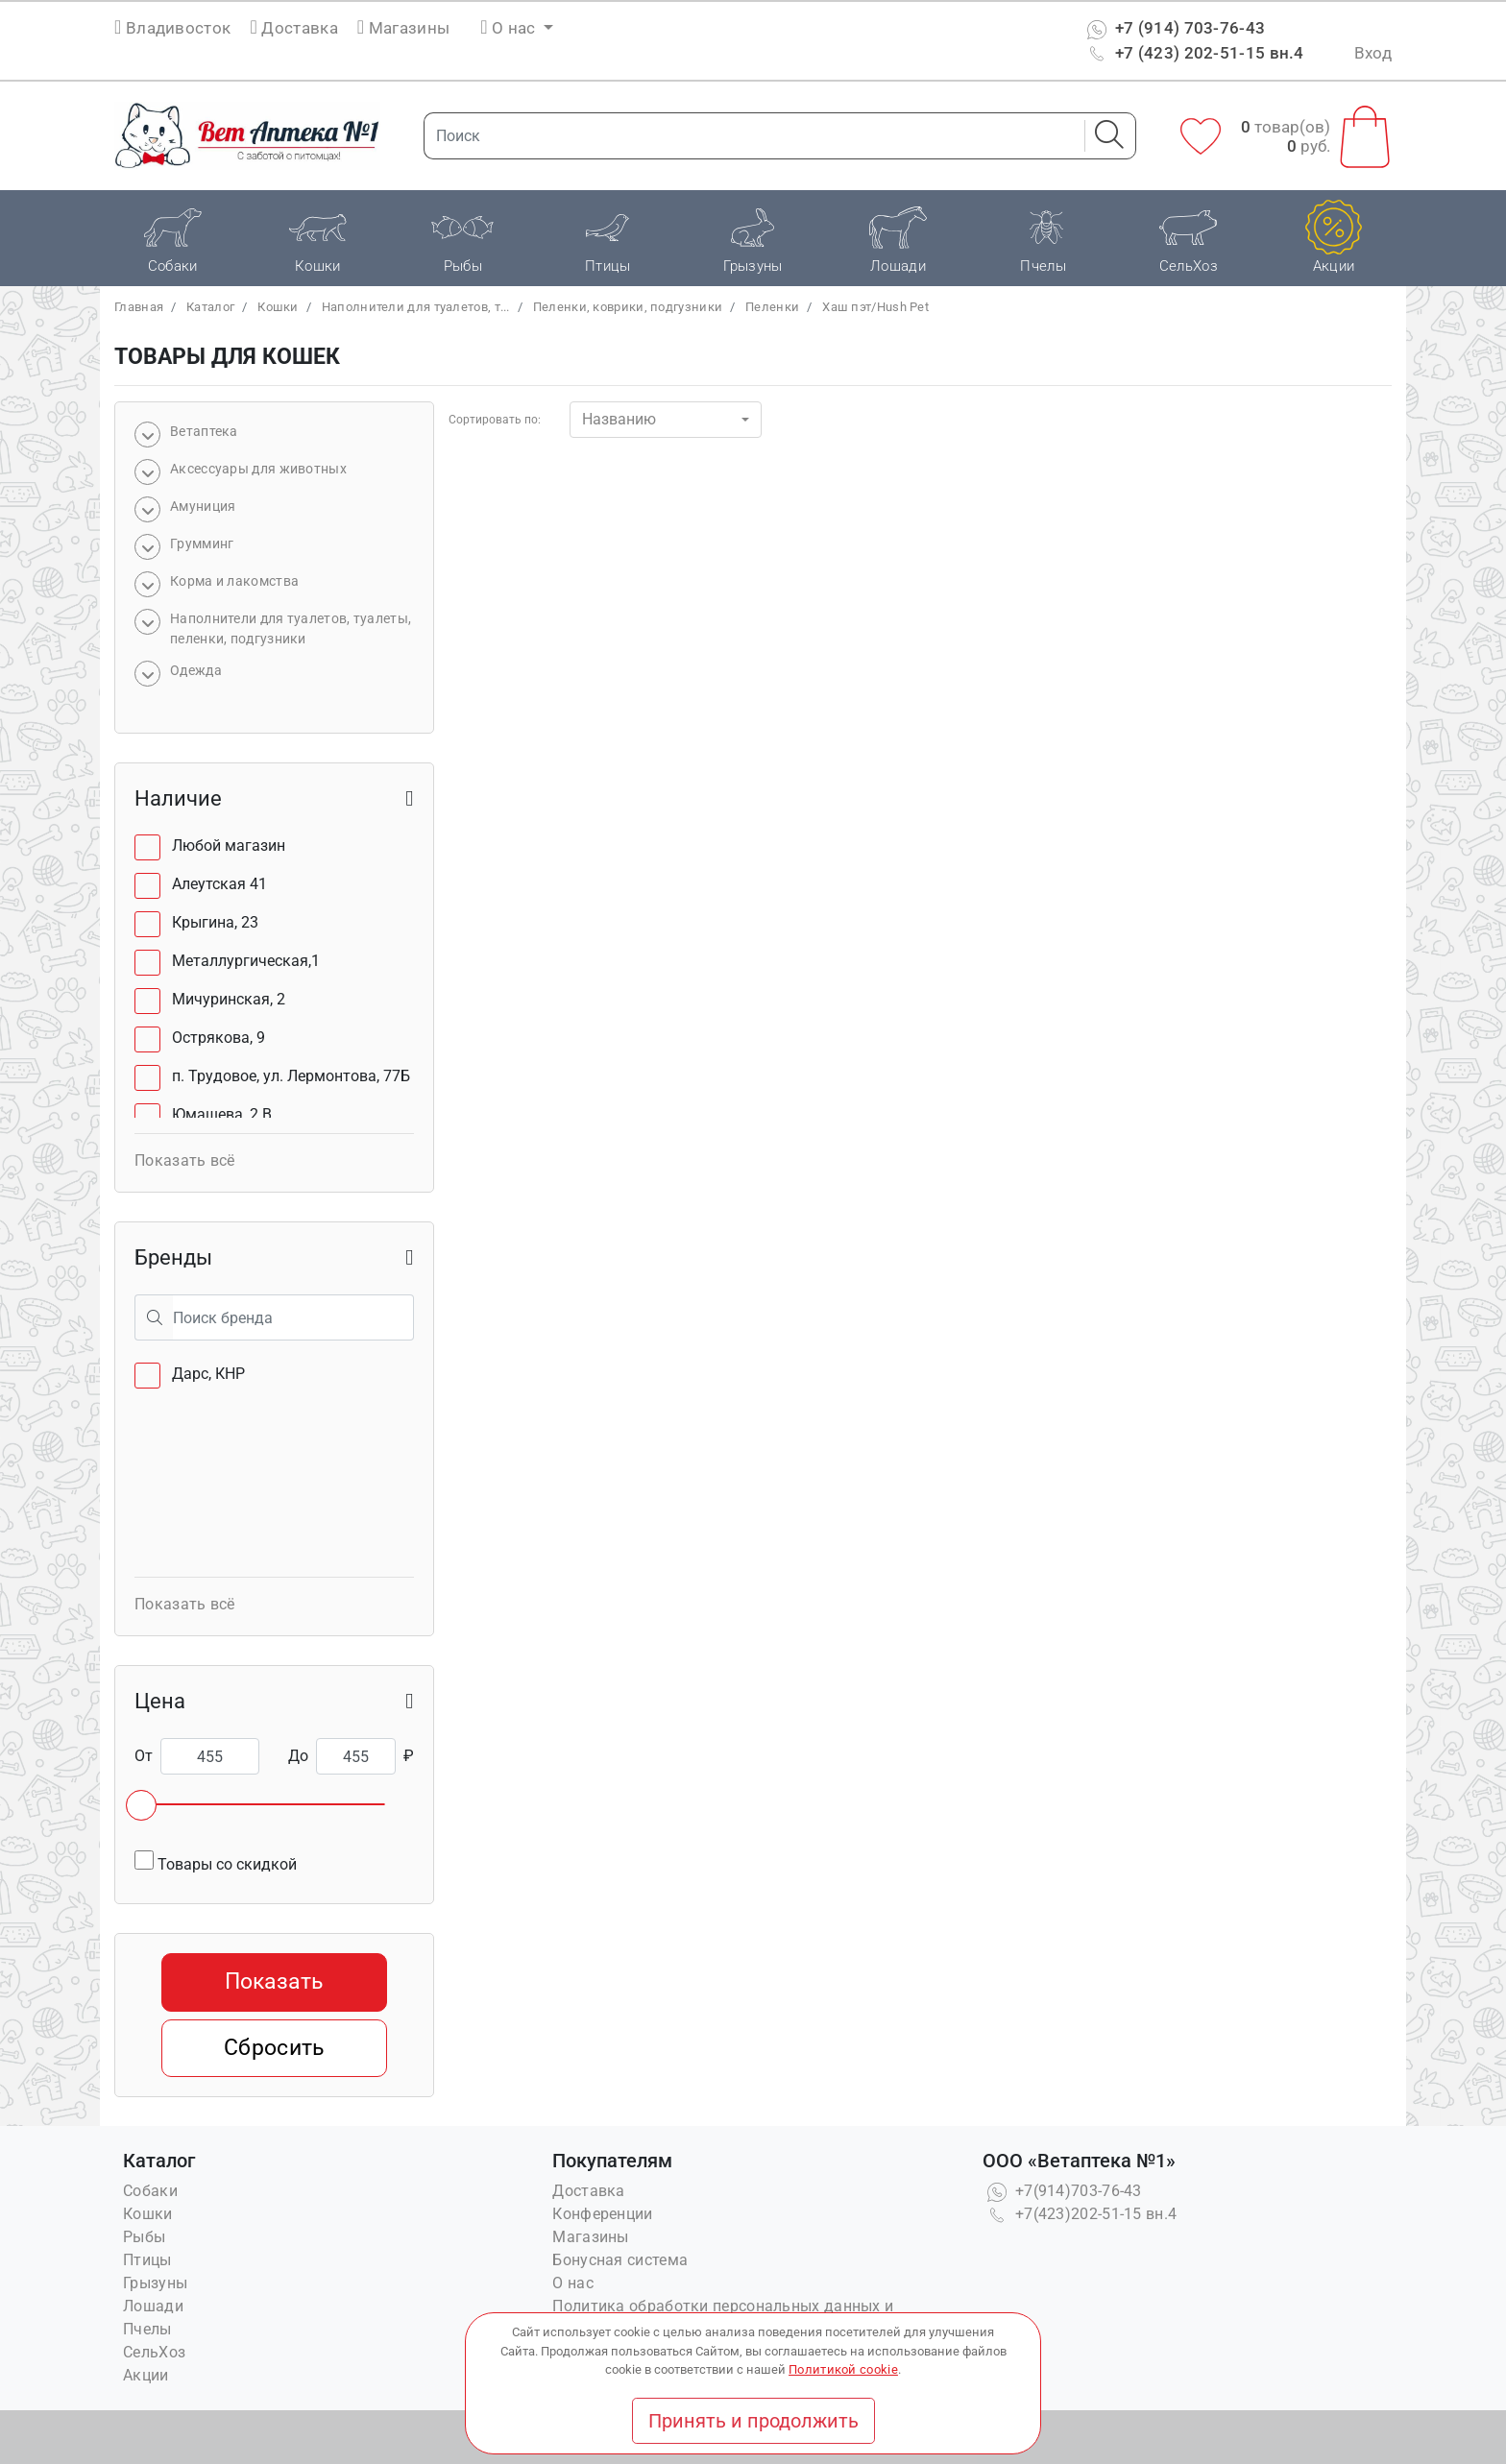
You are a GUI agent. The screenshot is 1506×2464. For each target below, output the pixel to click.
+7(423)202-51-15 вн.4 (1080, 2214)
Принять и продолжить (753, 2420)
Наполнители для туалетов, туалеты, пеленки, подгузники (290, 628)
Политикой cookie (843, 2369)
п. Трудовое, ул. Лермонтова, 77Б (291, 1076)
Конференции (602, 2214)
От (143, 1756)
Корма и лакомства (234, 581)
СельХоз (154, 2352)
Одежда (196, 670)
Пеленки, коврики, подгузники (627, 307)
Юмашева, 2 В (222, 1114)
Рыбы (144, 2237)
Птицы (147, 2260)
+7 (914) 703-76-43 (1174, 27)
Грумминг (201, 543)
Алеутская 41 (219, 884)
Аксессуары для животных (258, 468)
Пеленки (772, 307)
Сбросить (274, 2048)
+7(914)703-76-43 (1062, 2191)
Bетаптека (204, 431)
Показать (274, 1981)
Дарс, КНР (208, 1374)
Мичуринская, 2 (228, 999)
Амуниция (202, 506)
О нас (573, 2283)
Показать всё (184, 1160)
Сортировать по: (495, 419)
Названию (619, 419)
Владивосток (178, 27)
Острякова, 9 (218, 1037)
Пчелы (147, 2329)
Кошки (278, 307)
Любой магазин (228, 845)
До (298, 1756)
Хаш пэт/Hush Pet (875, 307)
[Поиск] (748, 135)
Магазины (403, 27)
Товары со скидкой (215, 1861)
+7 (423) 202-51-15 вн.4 (1193, 52)
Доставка (294, 27)
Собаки (150, 2191)
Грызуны (155, 2283)
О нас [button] (510, 27)
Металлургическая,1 (246, 961)
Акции (146, 2375)
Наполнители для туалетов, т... (416, 307)
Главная (138, 307)
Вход (1373, 52)
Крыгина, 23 (215, 922)
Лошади (153, 2306)
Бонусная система (620, 2260)
